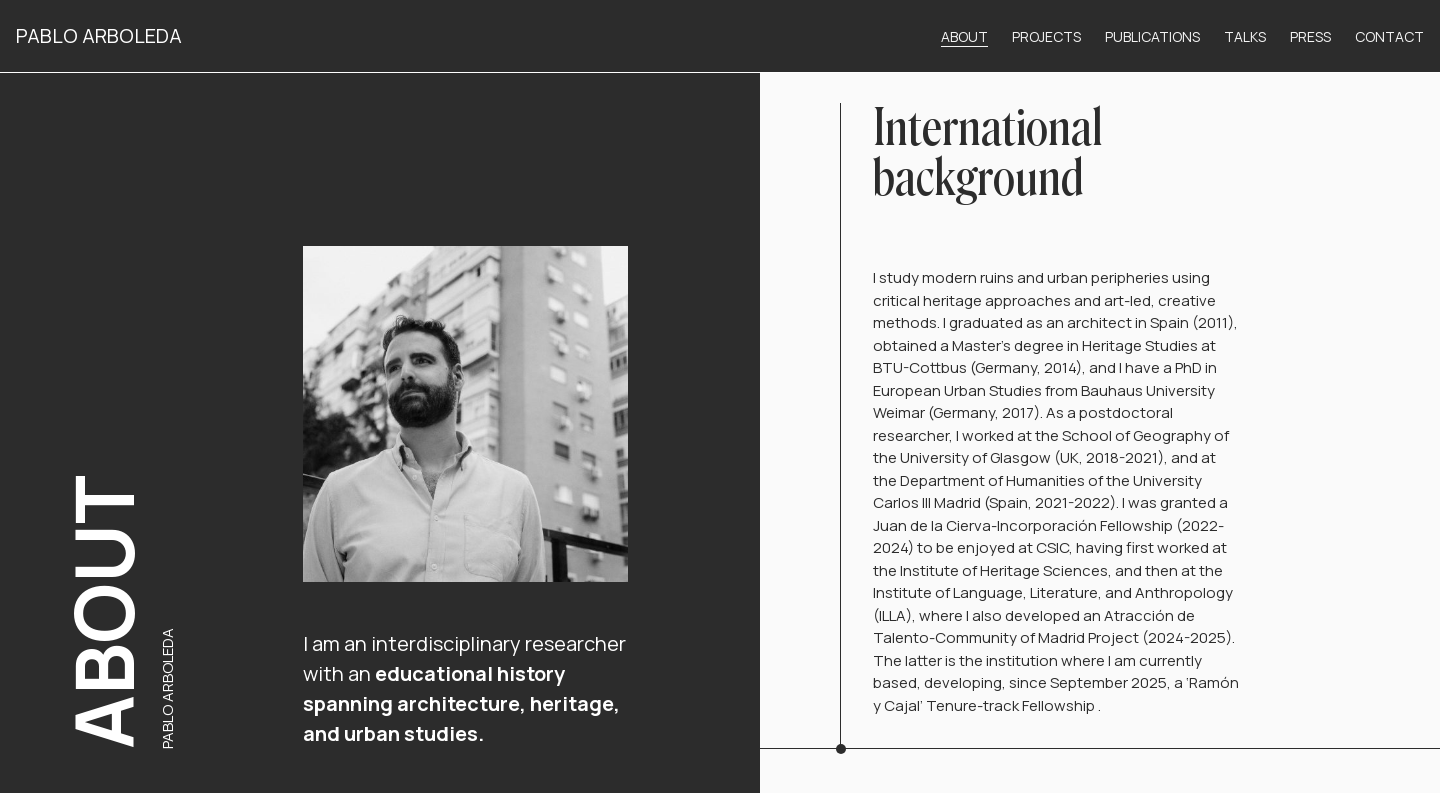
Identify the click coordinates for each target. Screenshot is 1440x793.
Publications (1152, 36)
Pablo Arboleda (99, 35)
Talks (1245, 36)
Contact (1389, 36)
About (964, 36)
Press (1310, 36)
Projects (1046, 36)
